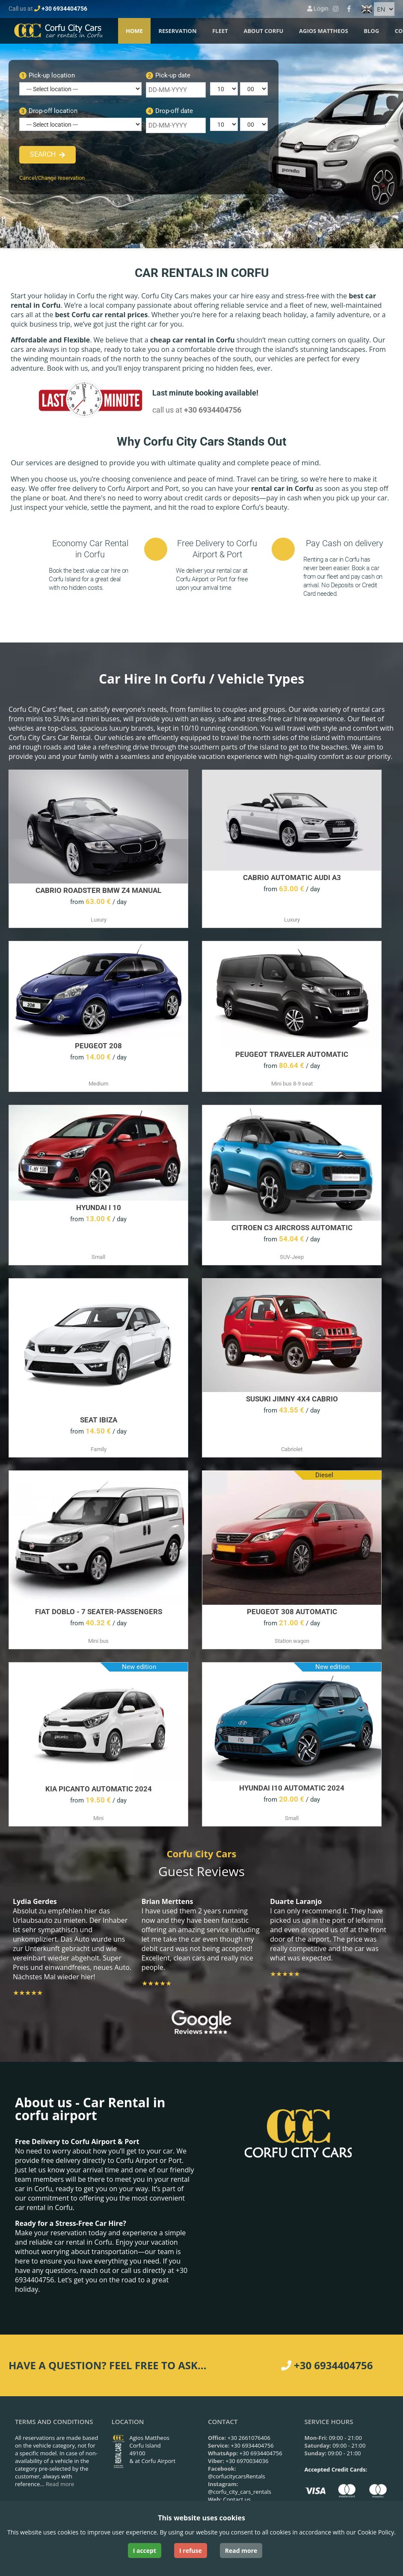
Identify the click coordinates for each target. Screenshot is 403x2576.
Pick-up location (47, 75)
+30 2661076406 (249, 2438)
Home (134, 31)
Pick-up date (168, 75)
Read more (60, 2484)
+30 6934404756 (64, 8)
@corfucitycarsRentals (236, 2476)
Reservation (177, 31)
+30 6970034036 (246, 2461)
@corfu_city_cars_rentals (239, 2492)
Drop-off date (169, 111)
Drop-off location (48, 111)
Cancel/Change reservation (52, 178)
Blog (371, 31)
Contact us (237, 2499)
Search (43, 154)
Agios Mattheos (323, 31)
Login (318, 8)
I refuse (190, 2550)
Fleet (220, 31)
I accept (144, 2550)
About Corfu (263, 31)
